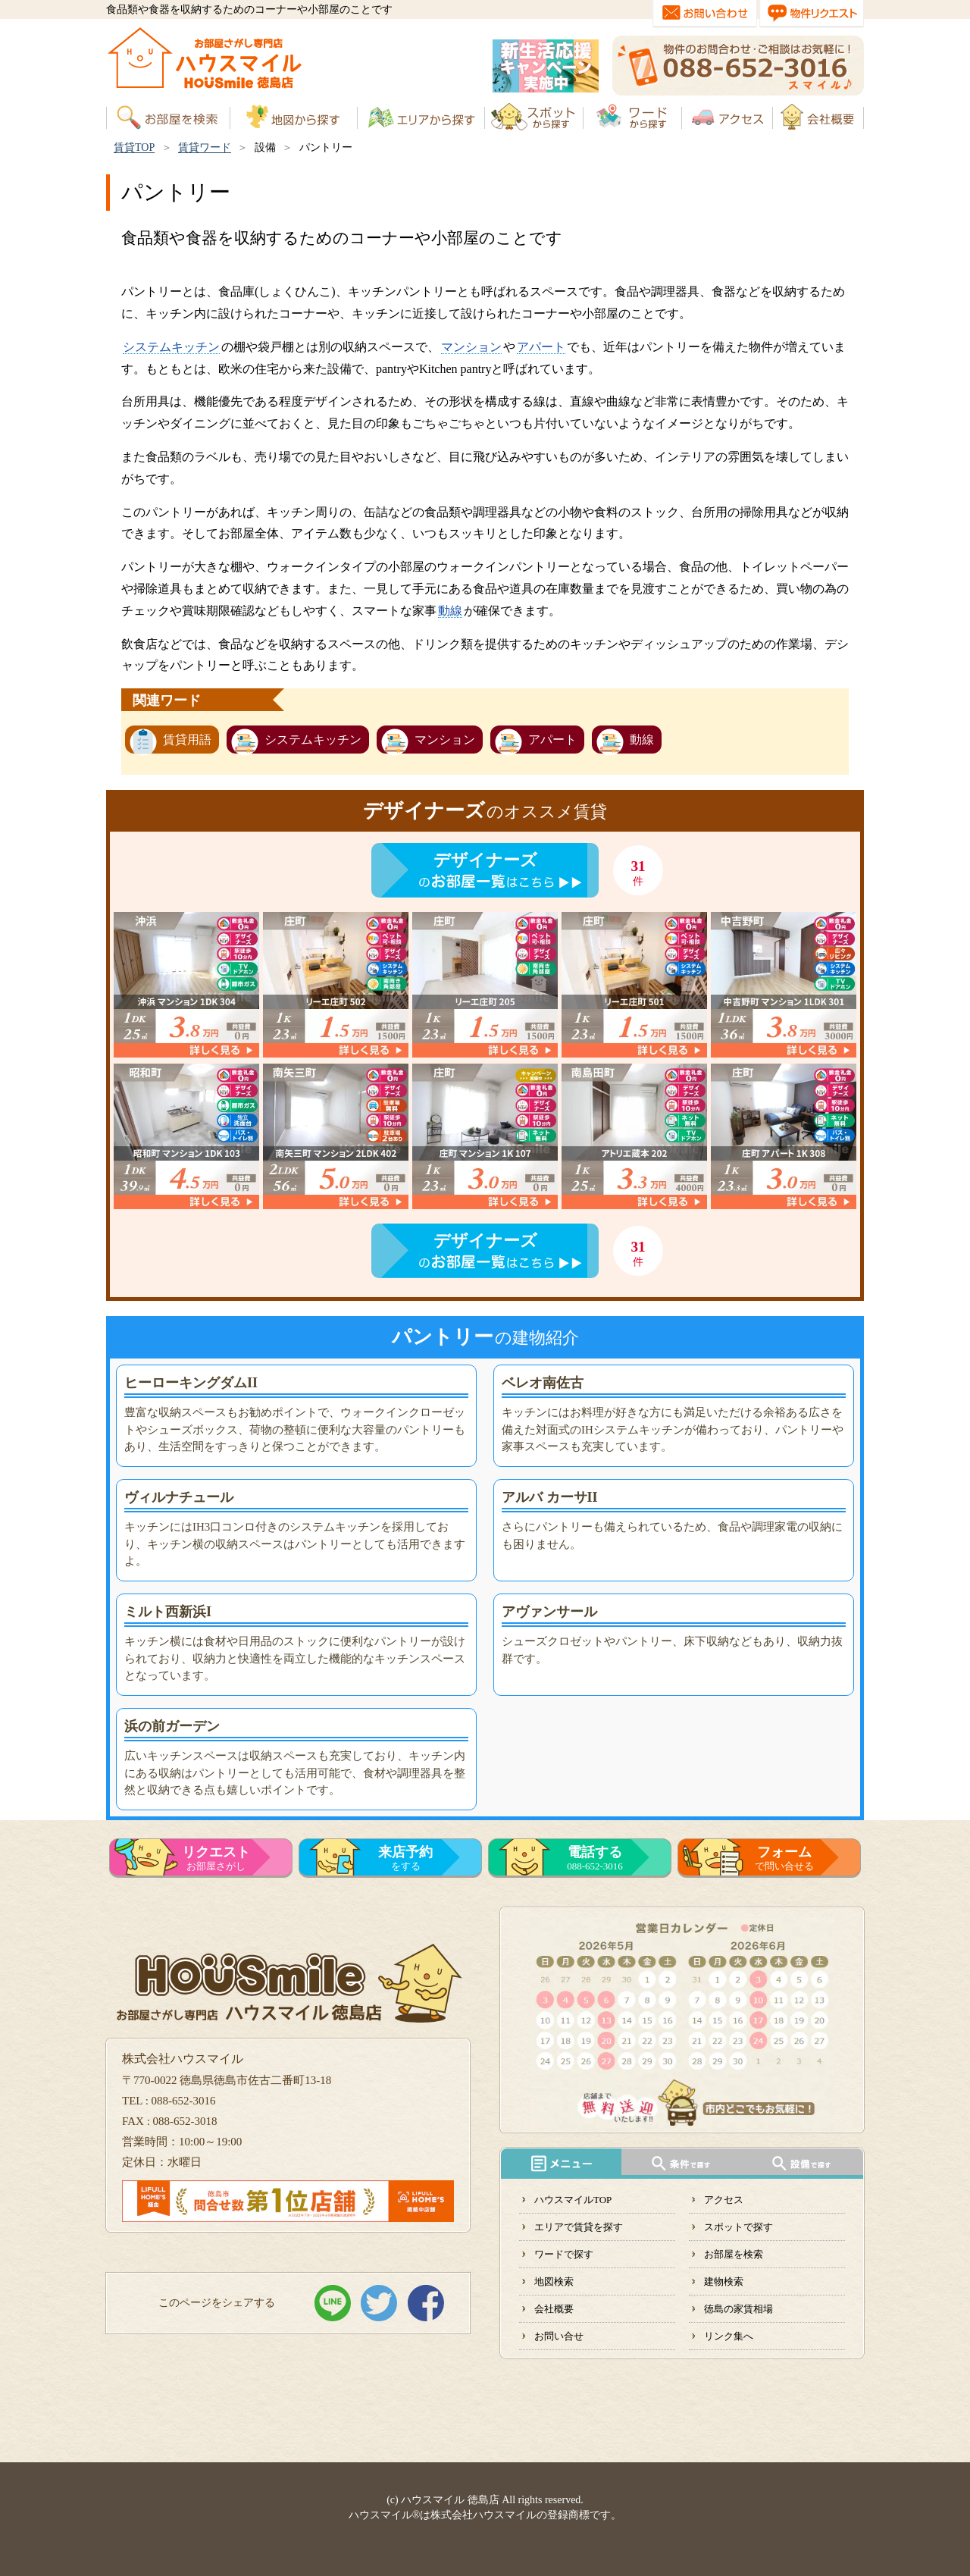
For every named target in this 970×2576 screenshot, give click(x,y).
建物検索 (723, 2281)
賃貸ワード (204, 147)
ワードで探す (563, 2254)
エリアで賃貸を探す (578, 2227)
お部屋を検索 (733, 2254)
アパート (541, 346)
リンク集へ (728, 2336)
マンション (471, 346)
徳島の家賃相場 (738, 2308)
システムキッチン (171, 346)
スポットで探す (738, 2227)
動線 (450, 610)
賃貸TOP (134, 147)
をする (405, 1858)
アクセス (723, 2199)
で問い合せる (784, 1858)
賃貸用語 (187, 739)
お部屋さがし (216, 1858)
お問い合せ (559, 2336)
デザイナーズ (485, 860)
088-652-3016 (595, 1858)
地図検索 (554, 2281)
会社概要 (554, 2308)
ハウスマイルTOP (573, 2199)
